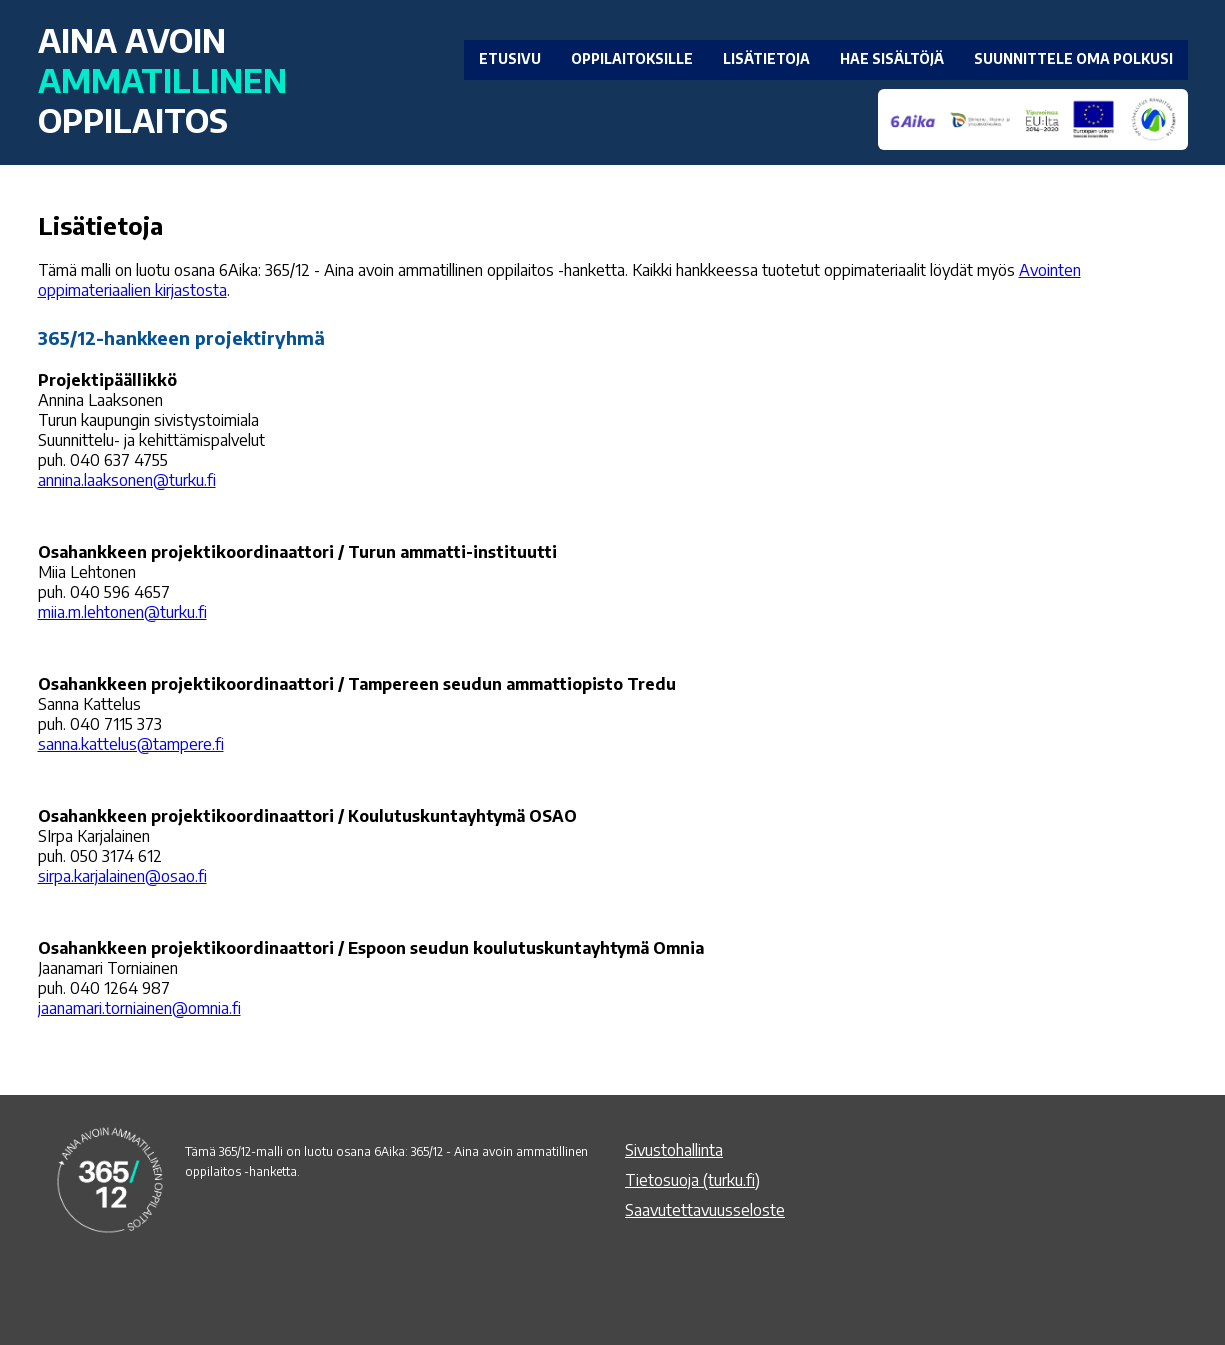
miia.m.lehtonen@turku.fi (122, 612)
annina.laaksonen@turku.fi (127, 480)
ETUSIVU (510, 58)
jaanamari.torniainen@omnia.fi (139, 1008)
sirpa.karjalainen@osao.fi (122, 876)
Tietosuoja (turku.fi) (692, 1180)
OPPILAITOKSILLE (632, 58)
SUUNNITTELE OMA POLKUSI (1073, 58)
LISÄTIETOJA (766, 58)
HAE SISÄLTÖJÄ (892, 58)
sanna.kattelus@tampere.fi (131, 744)
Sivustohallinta (674, 1150)
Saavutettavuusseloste (705, 1210)
